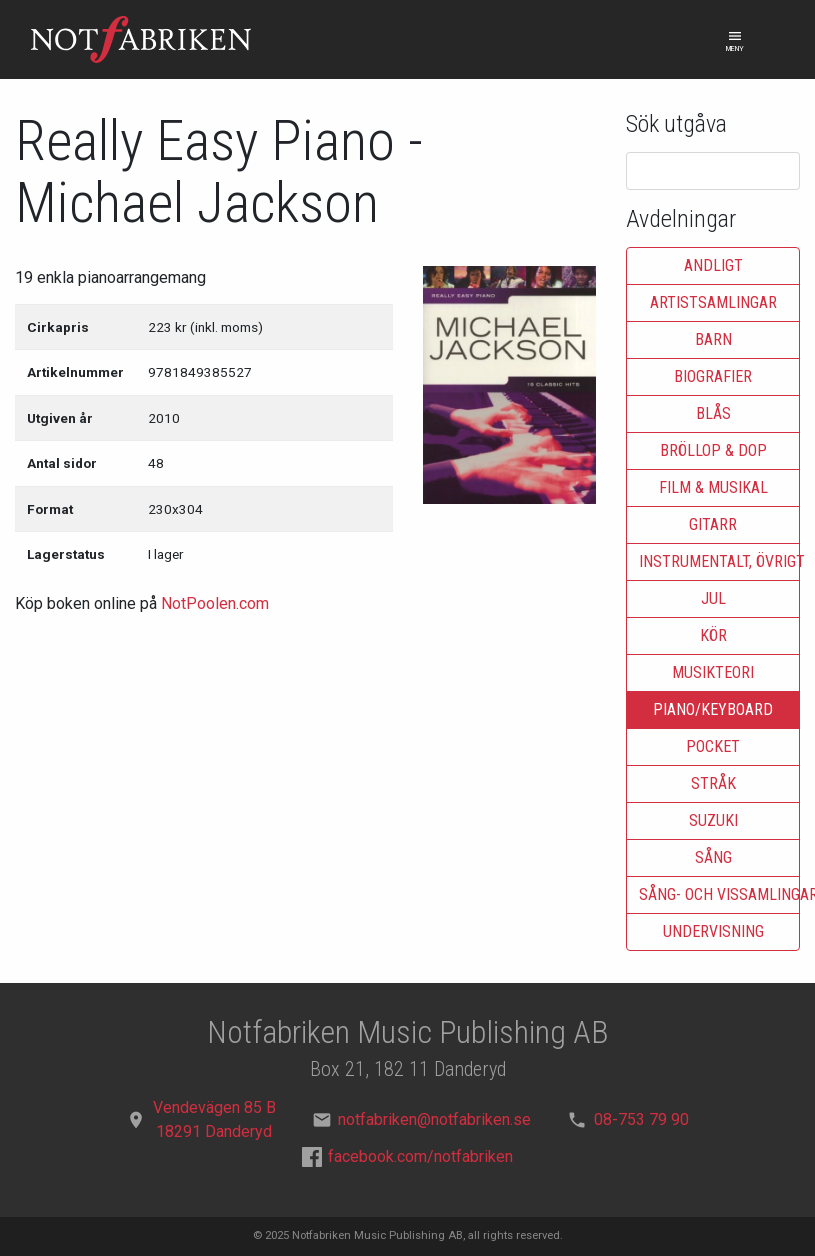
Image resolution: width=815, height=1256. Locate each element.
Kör (713, 635)
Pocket (713, 746)
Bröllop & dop (713, 450)
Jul (713, 598)
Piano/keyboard (713, 709)
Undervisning (713, 931)
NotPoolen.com (215, 603)
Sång (713, 857)
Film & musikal (713, 487)
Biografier (713, 376)
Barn (713, 339)
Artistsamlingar (713, 302)
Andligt (713, 265)
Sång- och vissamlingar (719, 894)
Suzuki (713, 820)
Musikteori (713, 672)
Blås (713, 413)
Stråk (713, 783)
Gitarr (713, 524)
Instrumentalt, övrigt (719, 561)
